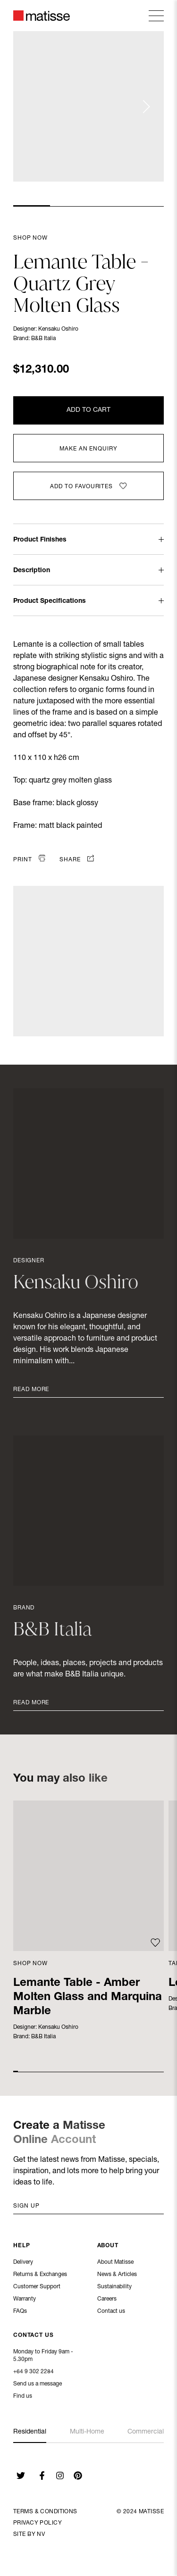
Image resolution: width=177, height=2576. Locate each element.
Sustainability (114, 2288)
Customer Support (36, 2288)
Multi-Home (87, 2432)
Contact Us (33, 2336)
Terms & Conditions (45, 2512)
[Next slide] (146, 106)
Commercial (145, 2432)
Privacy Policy (37, 2523)
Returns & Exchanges (40, 2275)
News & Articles (117, 2275)
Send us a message (37, 2385)
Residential (29, 2432)
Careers (107, 2300)
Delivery (23, 2263)
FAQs (20, 2312)
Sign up (26, 2206)
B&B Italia (43, 339)
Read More (31, 1389)
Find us (22, 2397)
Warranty (24, 2300)
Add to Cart (88, 410)
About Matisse (115, 2263)
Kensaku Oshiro (58, 329)
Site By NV (29, 2534)
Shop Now (30, 238)
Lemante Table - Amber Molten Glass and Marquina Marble (87, 1997)
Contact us (111, 2312)
